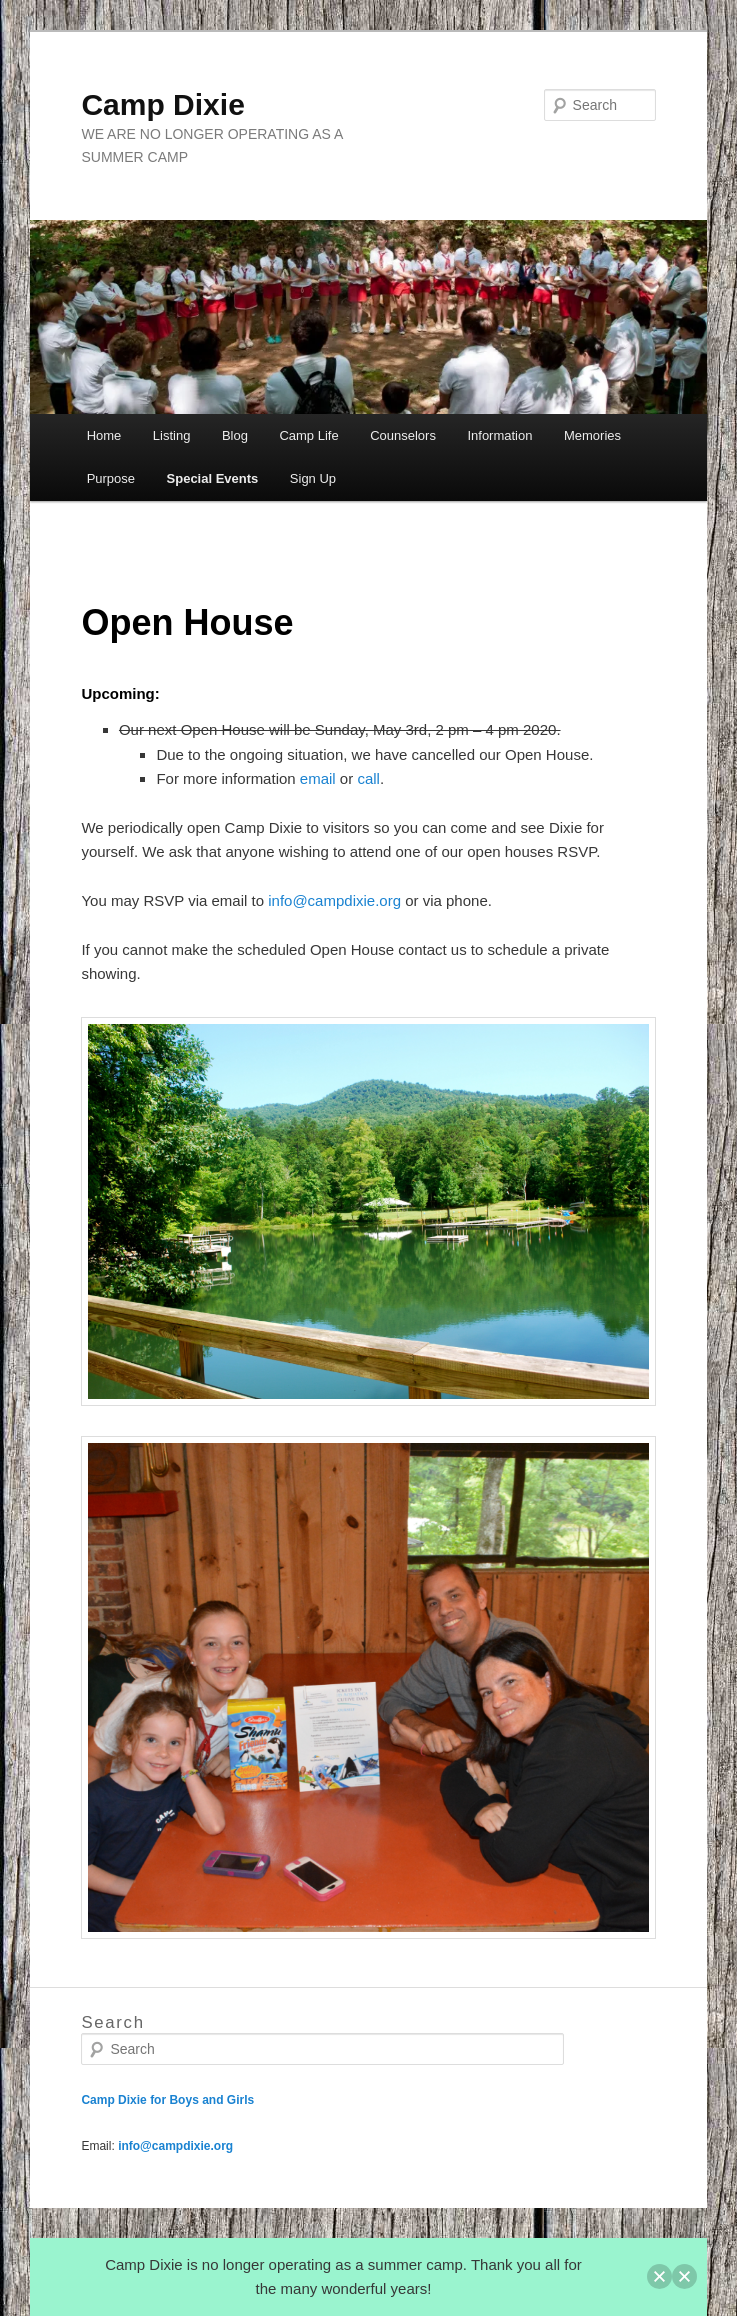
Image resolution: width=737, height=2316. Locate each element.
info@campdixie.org (336, 900)
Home (104, 435)
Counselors (403, 435)
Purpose (111, 478)
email (318, 778)
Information (499, 435)
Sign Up (313, 478)
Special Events (213, 478)
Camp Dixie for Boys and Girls (167, 2100)
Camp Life (308, 435)
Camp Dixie (162, 104)
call (368, 778)
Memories (592, 435)
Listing (172, 435)
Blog (235, 435)
